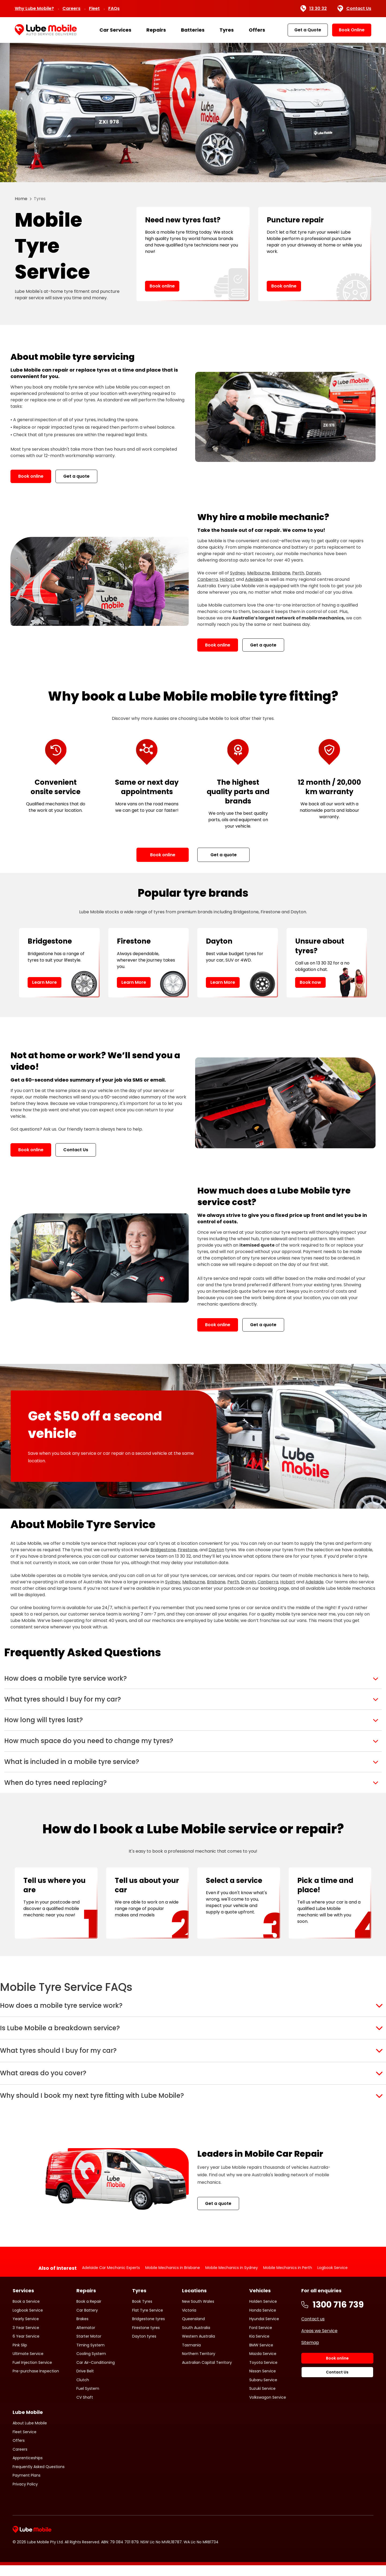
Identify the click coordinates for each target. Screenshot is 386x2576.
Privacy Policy (25, 2532)
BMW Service (261, 2393)
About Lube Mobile (30, 2471)
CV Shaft (84, 2445)
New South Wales (198, 2349)
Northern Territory (198, 2402)
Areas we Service (319, 2379)
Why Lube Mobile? (34, 8)
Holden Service (263, 2349)
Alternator (85, 2375)
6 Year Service (26, 2384)
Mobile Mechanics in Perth (287, 2316)
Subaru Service (263, 2428)
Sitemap (310, 2391)
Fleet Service (24, 2480)
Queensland (193, 2367)
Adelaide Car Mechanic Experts (111, 2316)
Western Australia (198, 2384)
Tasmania (191, 2393)
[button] (193, 1681)
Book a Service (26, 2349)
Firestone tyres (146, 2375)
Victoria (189, 2358)
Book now (310, 982)
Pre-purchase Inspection (36, 2419)
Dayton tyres (144, 2384)
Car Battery (87, 2358)
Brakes (82, 2367)
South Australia (196, 2375)
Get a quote (76, 476)
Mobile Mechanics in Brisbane (172, 2316)
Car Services (115, 30)
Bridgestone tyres (148, 2367)
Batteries (193, 30)
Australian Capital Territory (207, 2410)
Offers (257, 30)
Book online (162, 286)
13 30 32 (313, 8)
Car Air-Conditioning (95, 2410)
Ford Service (260, 2375)
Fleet (94, 8)
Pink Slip (20, 2393)
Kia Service (259, 2384)
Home (21, 199)
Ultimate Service (28, 2402)
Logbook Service (332, 2316)
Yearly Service (26, 2367)
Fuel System (87, 2436)
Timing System (90, 2393)
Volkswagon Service (267, 2445)
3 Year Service (26, 2375)
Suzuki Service (262, 2436)
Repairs (156, 30)
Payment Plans (26, 2523)
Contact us (313, 2367)
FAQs (114, 8)
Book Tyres (142, 2349)
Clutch (82, 2428)
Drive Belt (85, 2419)
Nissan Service (262, 2419)
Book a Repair (88, 2349)
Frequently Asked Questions (39, 2515)
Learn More (44, 982)
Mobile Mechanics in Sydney (231, 2316)
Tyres (227, 30)
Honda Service (262, 2358)
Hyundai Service (264, 2367)
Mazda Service (262, 2402)
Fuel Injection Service (32, 2410)
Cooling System (91, 2402)
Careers (71, 8)
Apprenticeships (28, 2506)
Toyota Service (263, 2410)
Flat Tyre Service (147, 2358)
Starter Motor (88, 2384)
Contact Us (354, 8)
